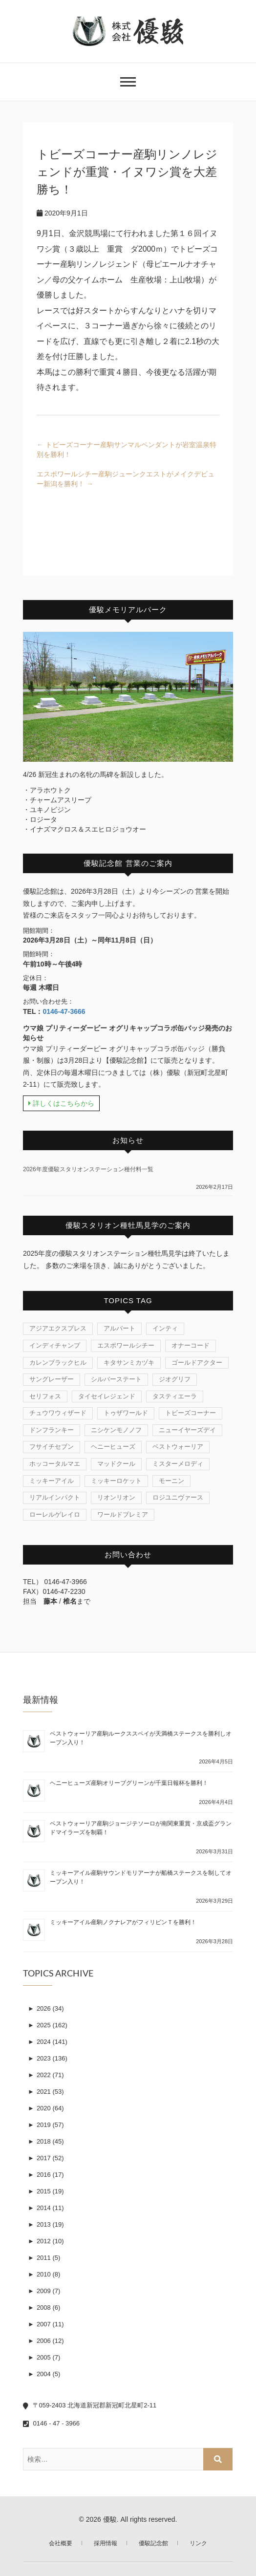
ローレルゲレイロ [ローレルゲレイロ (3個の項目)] (54, 1514)
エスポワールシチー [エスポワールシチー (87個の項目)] (125, 1345)
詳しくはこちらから (61, 1103)
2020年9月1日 (62, 213)
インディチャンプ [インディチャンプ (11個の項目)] (54, 1345)
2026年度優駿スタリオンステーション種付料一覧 (88, 1169)
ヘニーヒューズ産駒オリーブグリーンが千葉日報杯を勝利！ (129, 1783)
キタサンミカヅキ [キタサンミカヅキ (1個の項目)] (129, 1362)
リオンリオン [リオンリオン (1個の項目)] (116, 1497)
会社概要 (60, 2543)
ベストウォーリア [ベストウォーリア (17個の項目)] (177, 1446)
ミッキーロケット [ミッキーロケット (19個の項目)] (116, 1480)
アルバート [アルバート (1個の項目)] (119, 1328)
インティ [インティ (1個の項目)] (165, 1328)
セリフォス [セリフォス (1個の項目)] (45, 1396)
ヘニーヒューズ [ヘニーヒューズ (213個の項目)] (113, 1446)
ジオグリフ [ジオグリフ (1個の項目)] (175, 1379)
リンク (198, 2543)
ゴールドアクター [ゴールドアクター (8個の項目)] (196, 1362)
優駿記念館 (153, 2543)
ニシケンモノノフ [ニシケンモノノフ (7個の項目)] (116, 1430)
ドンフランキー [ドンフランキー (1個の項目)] (51, 1430)
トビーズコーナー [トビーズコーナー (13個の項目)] (190, 1413)
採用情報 (105, 2543)
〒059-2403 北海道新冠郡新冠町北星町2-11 (89, 2405)
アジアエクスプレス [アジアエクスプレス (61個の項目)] (57, 1328)
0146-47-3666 (64, 1011)
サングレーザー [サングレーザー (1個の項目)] (51, 1379)
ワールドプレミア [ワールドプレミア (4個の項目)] (122, 1514)
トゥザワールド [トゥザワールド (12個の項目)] (126, 1413)
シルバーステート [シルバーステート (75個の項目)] (116, 1379)
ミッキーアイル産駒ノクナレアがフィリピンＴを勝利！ (123, 1922)
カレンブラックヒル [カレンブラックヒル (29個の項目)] (57, 1362)
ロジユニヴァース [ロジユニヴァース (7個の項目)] (177, 1497)
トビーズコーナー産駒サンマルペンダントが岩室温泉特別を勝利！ (126, 449)
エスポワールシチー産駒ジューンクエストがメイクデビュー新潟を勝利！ (125, 479)
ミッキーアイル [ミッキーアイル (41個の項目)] (51, 1480)
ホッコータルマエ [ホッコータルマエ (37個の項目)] (54, 1463)
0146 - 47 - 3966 (51, 2423)
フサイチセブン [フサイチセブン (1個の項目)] (51, 1446)
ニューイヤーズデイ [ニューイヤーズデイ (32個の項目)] (187, 1430)
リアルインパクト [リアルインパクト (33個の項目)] (54, 1497)
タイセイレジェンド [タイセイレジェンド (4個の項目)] (106, 1396)
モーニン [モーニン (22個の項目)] (171, 1480)
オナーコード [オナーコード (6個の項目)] (190, 1345)
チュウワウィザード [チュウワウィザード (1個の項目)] (57, 1413)
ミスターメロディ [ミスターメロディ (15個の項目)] (177, 1463)
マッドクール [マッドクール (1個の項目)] (116, 1463)
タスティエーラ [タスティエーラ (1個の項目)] (174, 1396)
